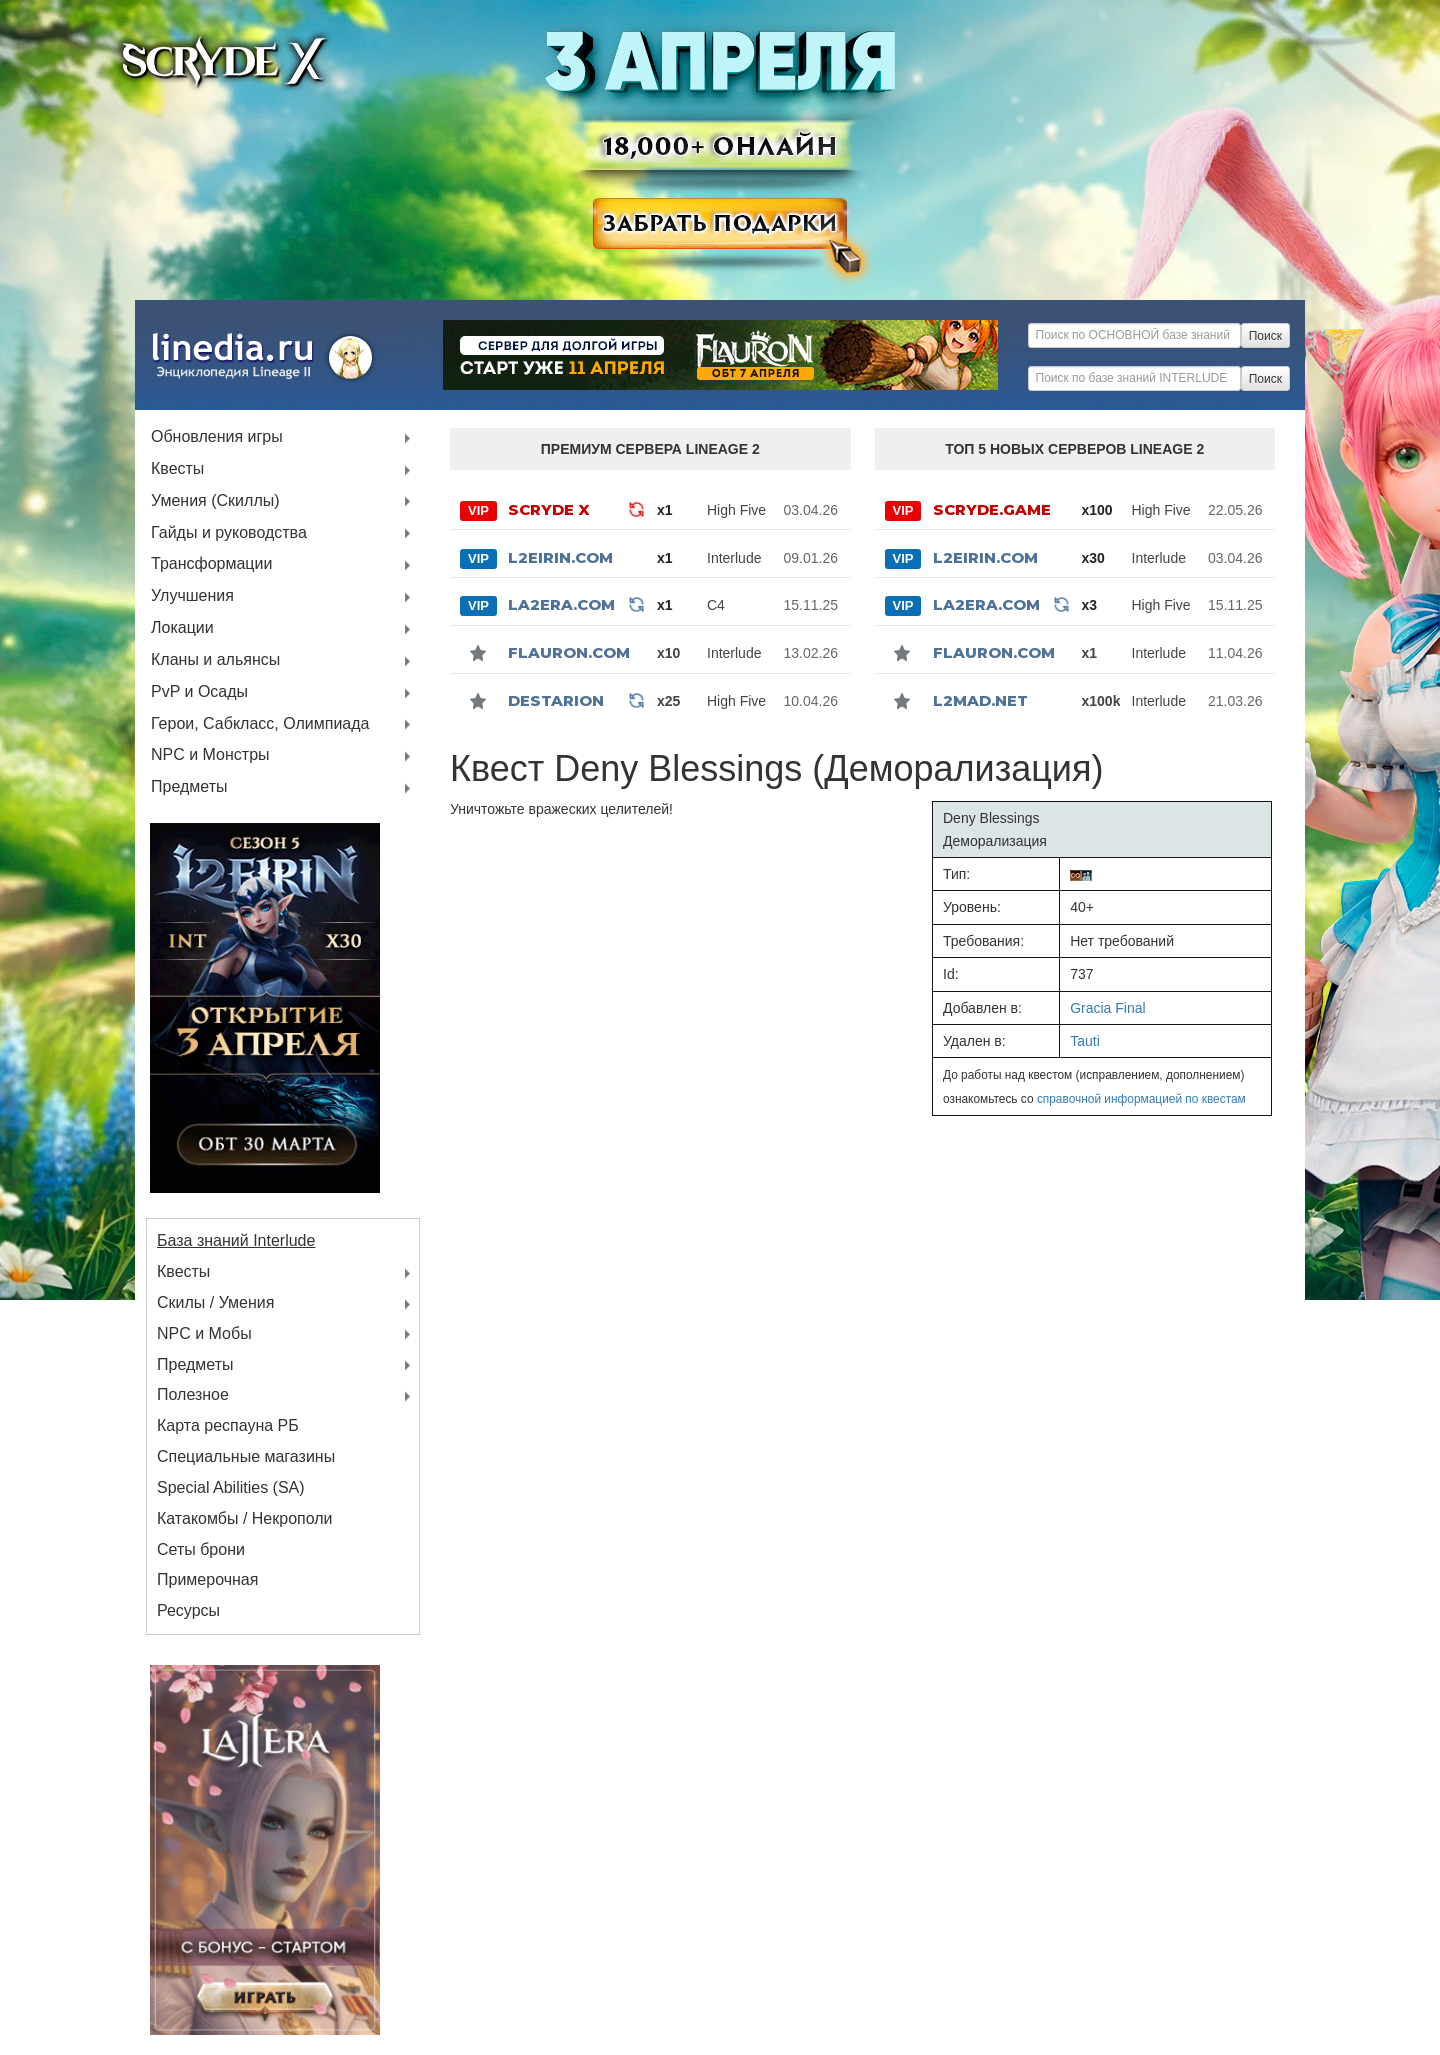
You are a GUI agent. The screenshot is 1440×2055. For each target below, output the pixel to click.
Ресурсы (188, 1610)
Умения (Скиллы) (215, 501)
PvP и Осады (199, 692)
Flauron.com (569, 652)
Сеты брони (201, 1549)
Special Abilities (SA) (231, 1487)
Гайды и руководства (229, 533)
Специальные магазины (246, 1456)
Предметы (189, 787)
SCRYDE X (549, 509)
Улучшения (192, 596)
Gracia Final (1107, 1008)
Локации (182, 628)
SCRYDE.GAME (992, 509)
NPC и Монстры (210, 755)
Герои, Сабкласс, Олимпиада (260, 724)
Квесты (177, 469)
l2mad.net (980, 700)
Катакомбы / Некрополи (245, 1518)
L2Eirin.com (560, 557)
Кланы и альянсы (215, 660)
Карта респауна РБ (228, 1425)
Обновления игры (217, 437)
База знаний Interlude (236, 1240)
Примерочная (207, 1579)
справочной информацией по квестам (1141, 1099)
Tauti (1085, 1041)
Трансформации (211, 564)
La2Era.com (561, 604)
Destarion (556, 700)
